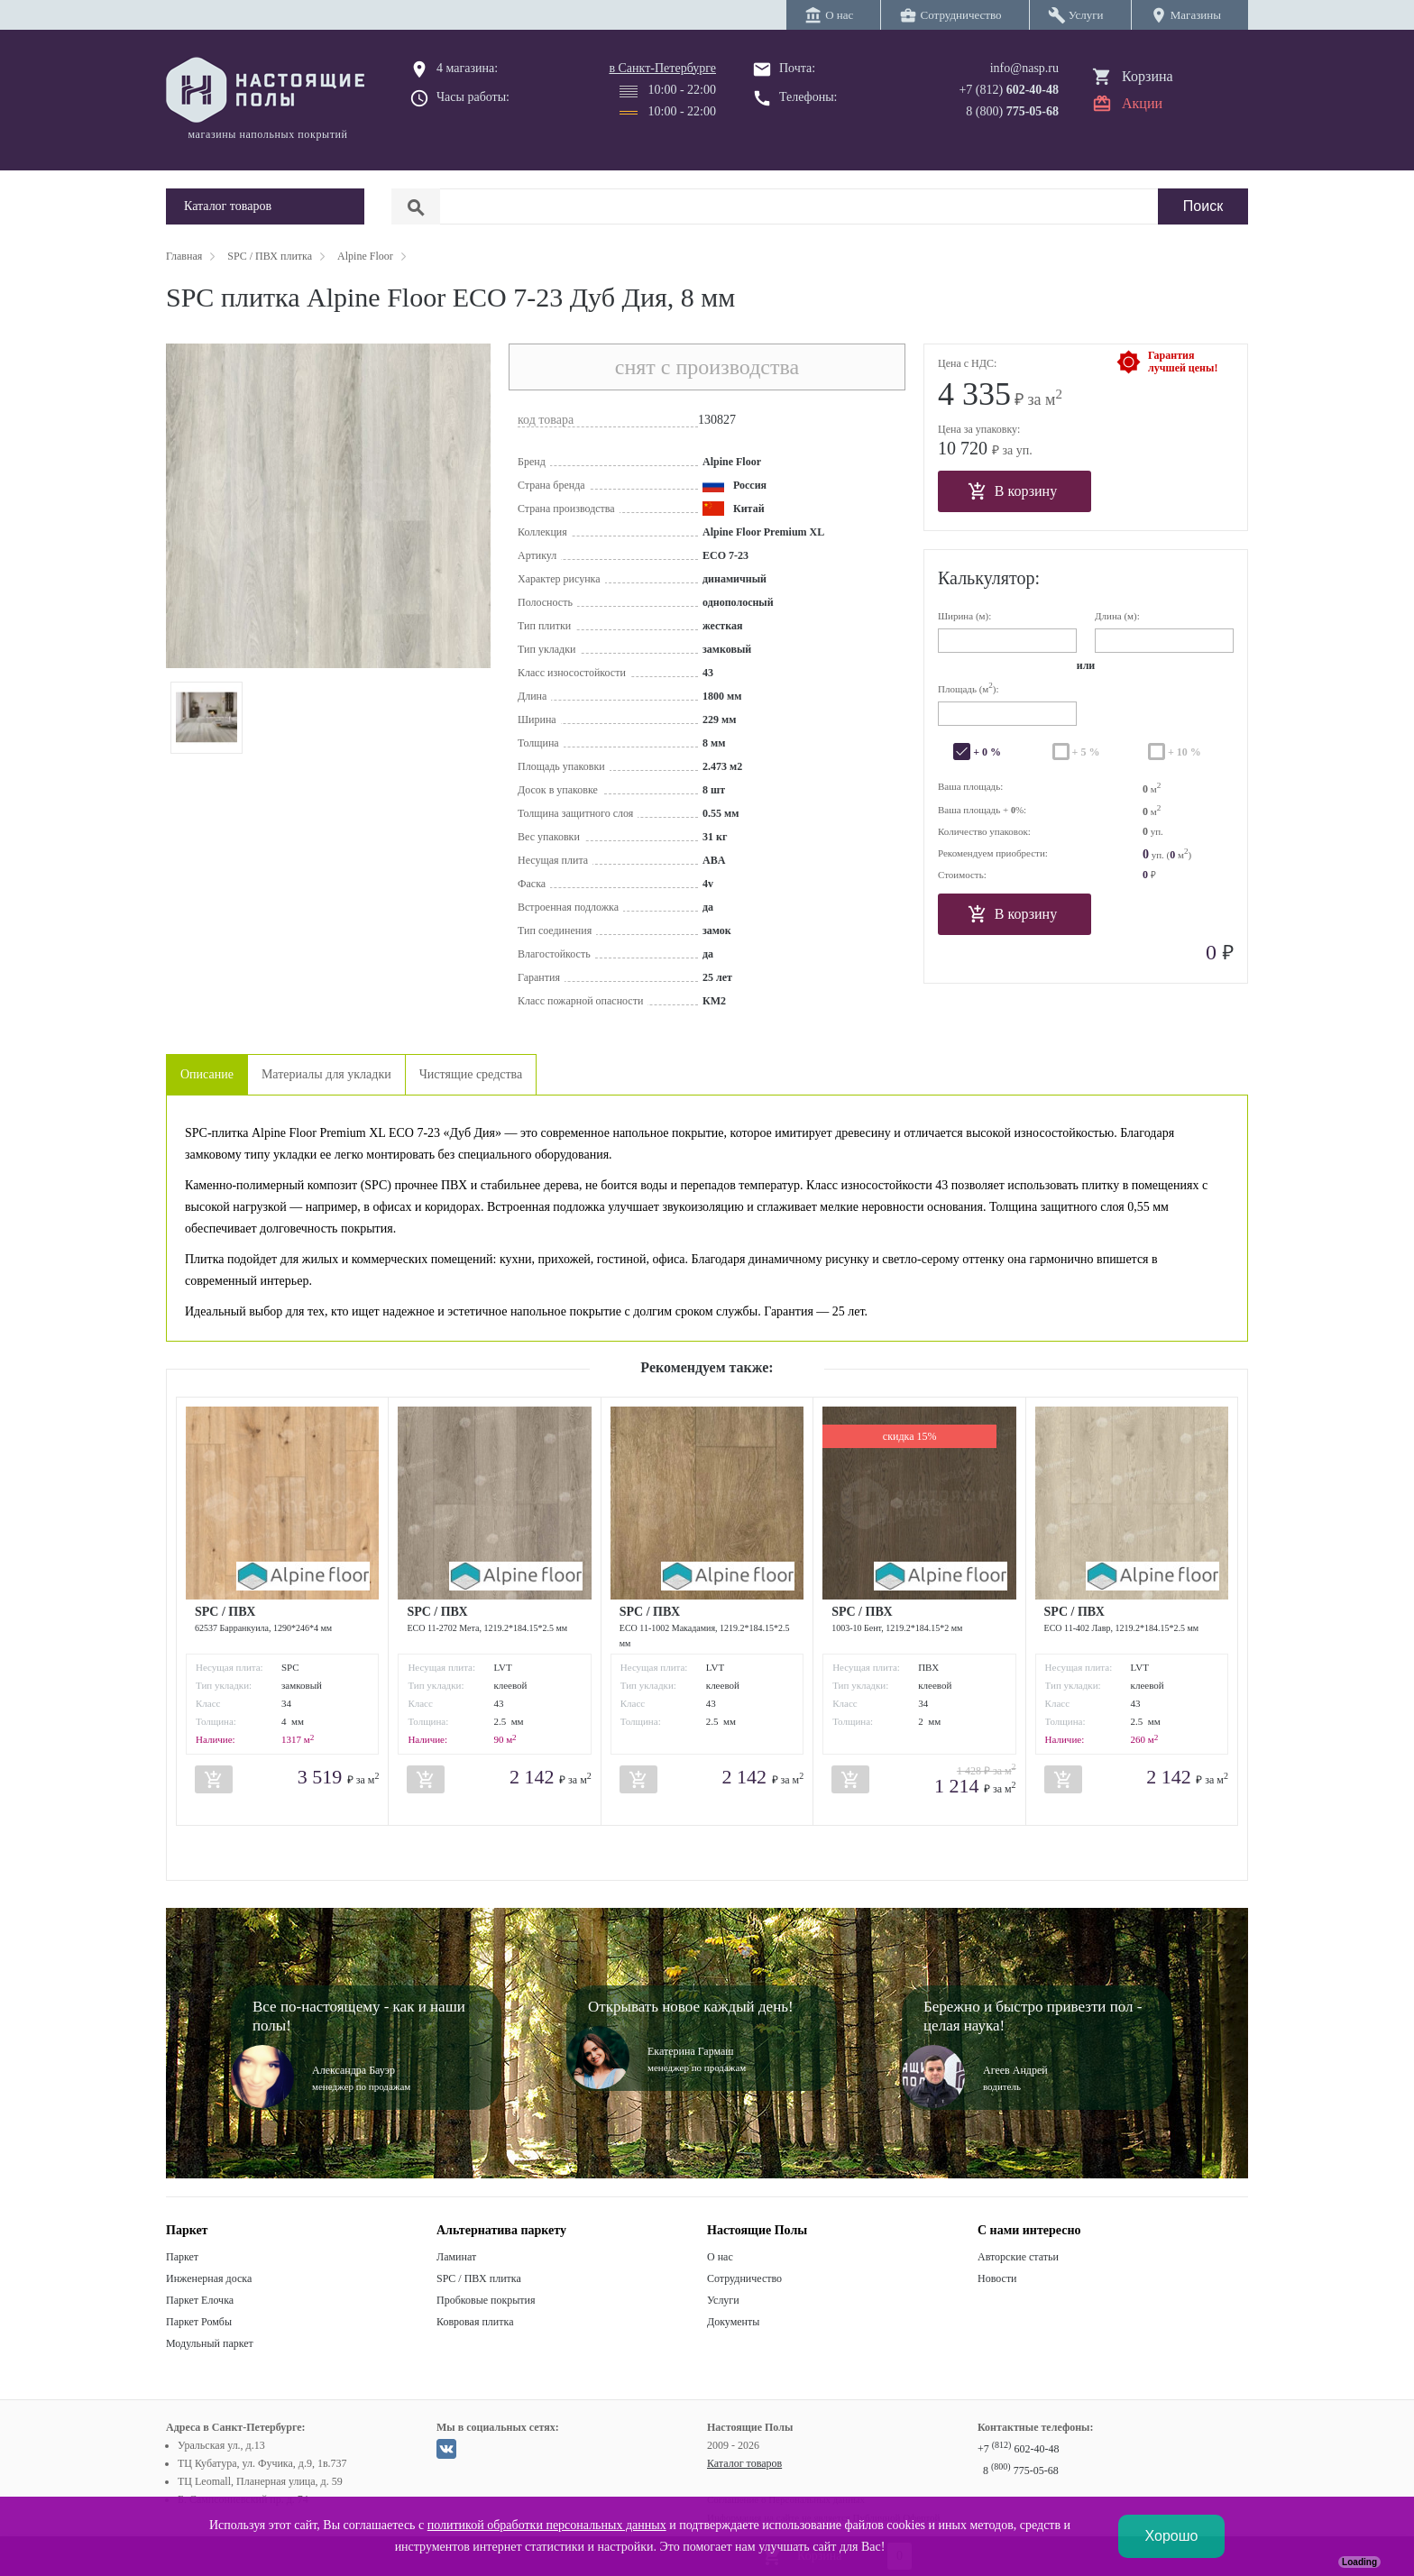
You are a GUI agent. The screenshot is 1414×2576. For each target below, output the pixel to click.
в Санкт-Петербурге (662, 68)
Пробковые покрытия (486, 2300)
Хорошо (1171, 2536)
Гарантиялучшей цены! (1182, 361)
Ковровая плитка (474, 2321)
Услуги (723, 2300)
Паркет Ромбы (199, 2321)
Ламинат (456, 2257)
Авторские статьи (1018, 2257)
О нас (720, 2257)
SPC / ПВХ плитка (478, 2278)
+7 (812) (1009, 89)
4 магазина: (467, 68)
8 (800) (1012, 111)
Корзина (1147, 76)
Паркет (182, 2257)
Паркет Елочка (200, 2300)
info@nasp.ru (1024, 68)
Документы (733, 2321)
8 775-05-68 (1021, 2470)
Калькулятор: (989, 578)
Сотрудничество (744, 2278)
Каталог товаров (744, 2463)
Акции (1142, 103)
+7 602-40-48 (1018, 2449)
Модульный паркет (209, 2343)
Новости (997, 2278)
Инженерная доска (209, 2278)
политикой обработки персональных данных (546, 2525)
